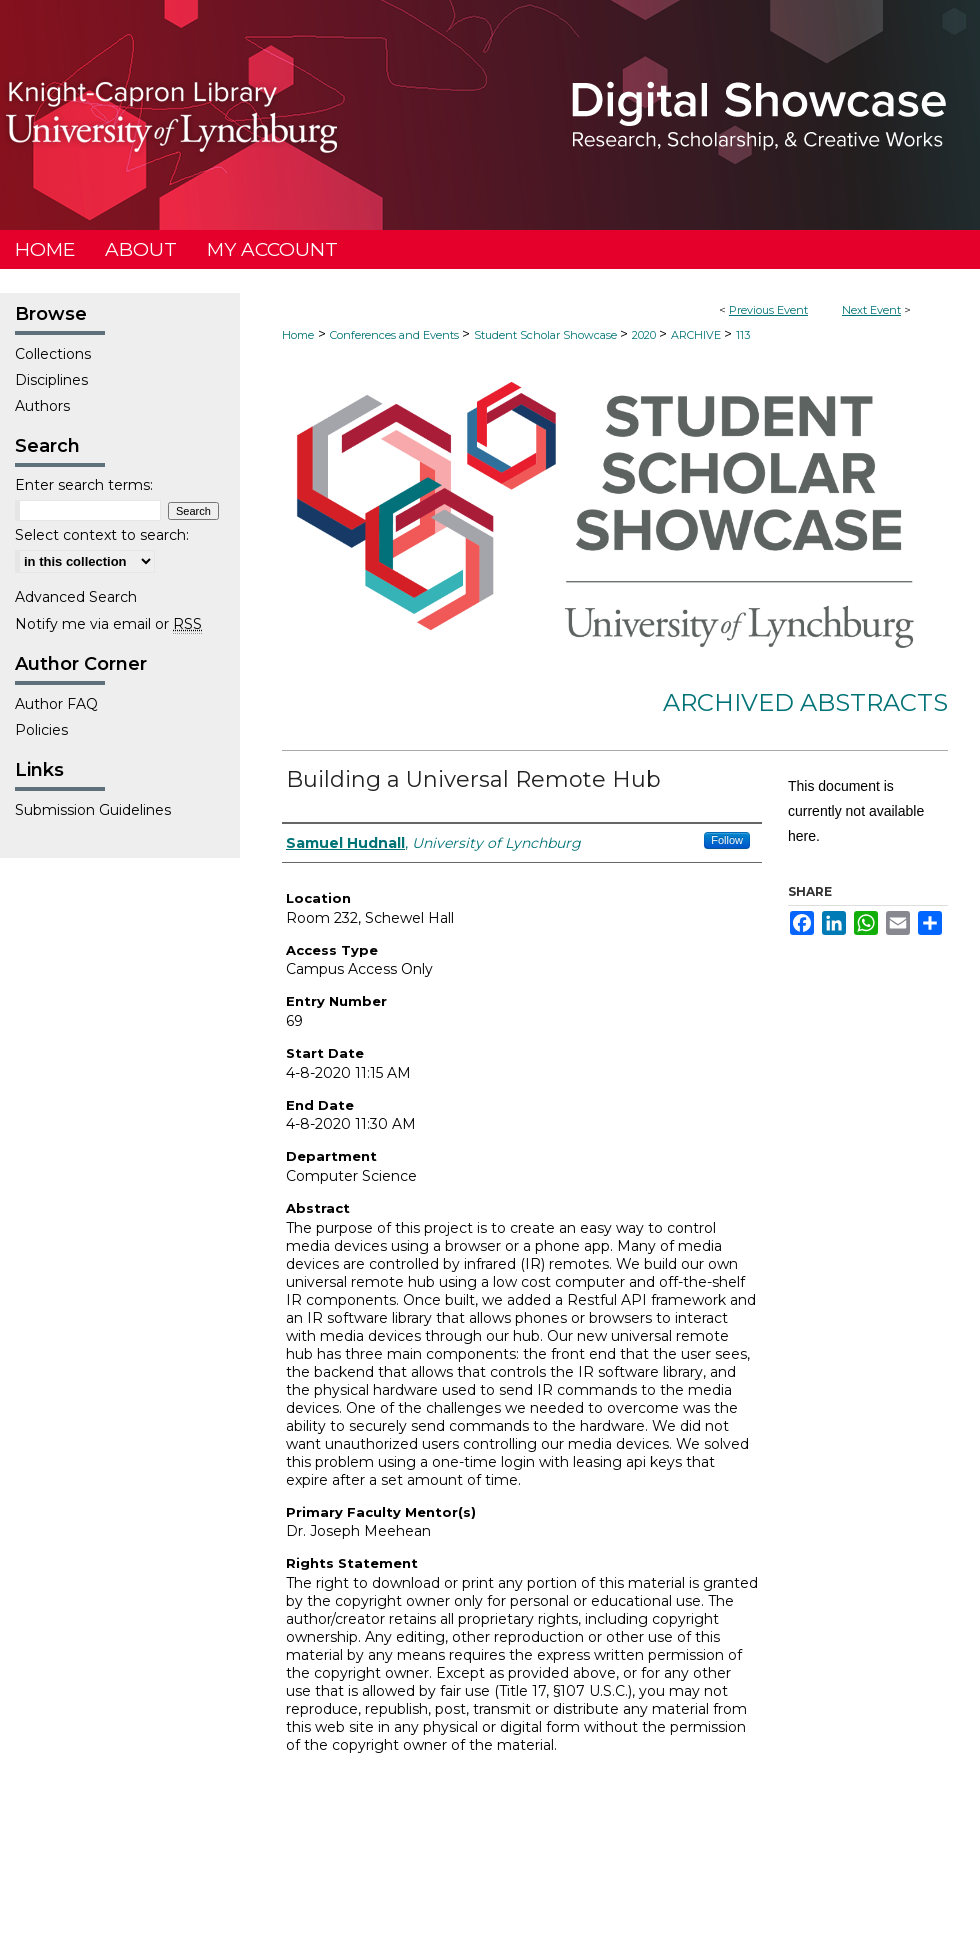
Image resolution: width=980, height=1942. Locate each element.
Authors (42, 406)
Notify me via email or (108, 624)
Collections (53, 354)
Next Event (871, 310)
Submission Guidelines (93, 810)
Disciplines (51, 380)
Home (298, 335)
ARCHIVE (697, 335)
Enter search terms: (84, 485)
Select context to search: (102, 535)
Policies (41, 730)
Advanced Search (76, 597)
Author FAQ (56, 704)
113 (743, 335)
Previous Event (768, 310)
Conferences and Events (396, 335)
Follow (727, 840)
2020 (645, 335)
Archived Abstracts (805, 702)
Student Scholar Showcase (547, 335)
